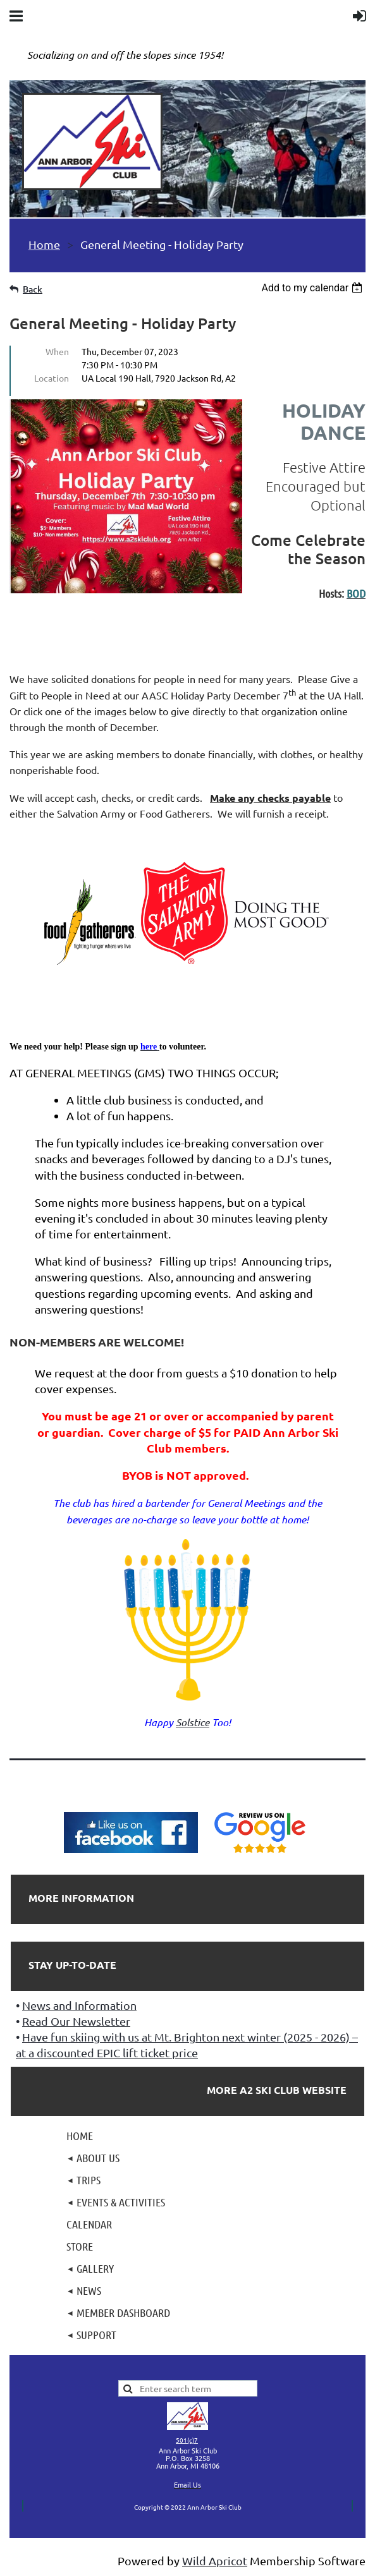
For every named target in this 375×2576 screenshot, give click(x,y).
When (57, 351)
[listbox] (313, 288)
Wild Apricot (214, 2560)
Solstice (192, 1722)
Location (51, 378)
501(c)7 (187, 2440)
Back (32, 289)
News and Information (79, 2005)
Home (44, 244)
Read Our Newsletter (76, 2021)
